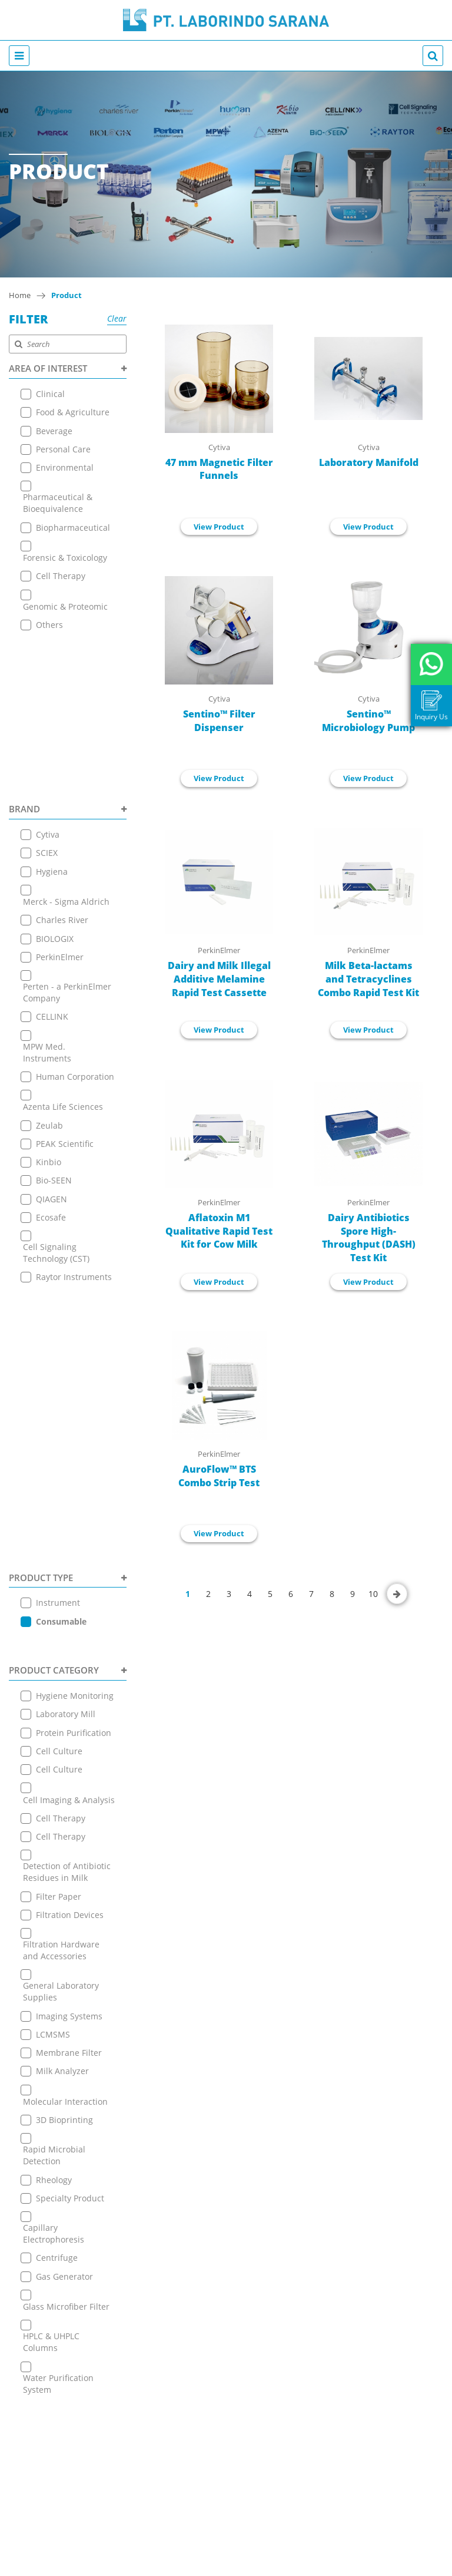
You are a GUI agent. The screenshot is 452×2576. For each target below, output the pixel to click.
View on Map (226, 2231)
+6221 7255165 (226, 2249)
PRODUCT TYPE (68, 1140)
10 (373, 1593)
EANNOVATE (343, 2565)
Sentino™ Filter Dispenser (219, 720)
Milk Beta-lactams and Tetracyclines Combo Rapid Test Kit (368, 979)
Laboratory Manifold (368, 462)
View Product (219, 526)
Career (226, 2121)
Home (20, 295)
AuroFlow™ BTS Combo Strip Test (219, 1476)
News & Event (226, 2092)
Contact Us (226, 2106)
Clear (117, 318)
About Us (226, 2033)
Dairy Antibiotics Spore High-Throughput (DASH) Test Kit (369, 1238)
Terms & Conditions (226, 2136)
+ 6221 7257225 (226, 2275)
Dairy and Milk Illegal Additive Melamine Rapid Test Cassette (219, 979)
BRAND (68, 648)
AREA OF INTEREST (68, 368)
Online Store (226, 2077)
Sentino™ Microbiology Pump (368, 720)
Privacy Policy (226, 2151)
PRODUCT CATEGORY (68, 1208)
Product (66, 295)
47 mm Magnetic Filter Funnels (219, 469)
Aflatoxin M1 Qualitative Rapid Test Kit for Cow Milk (218, 1231)
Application (226, 2062)
